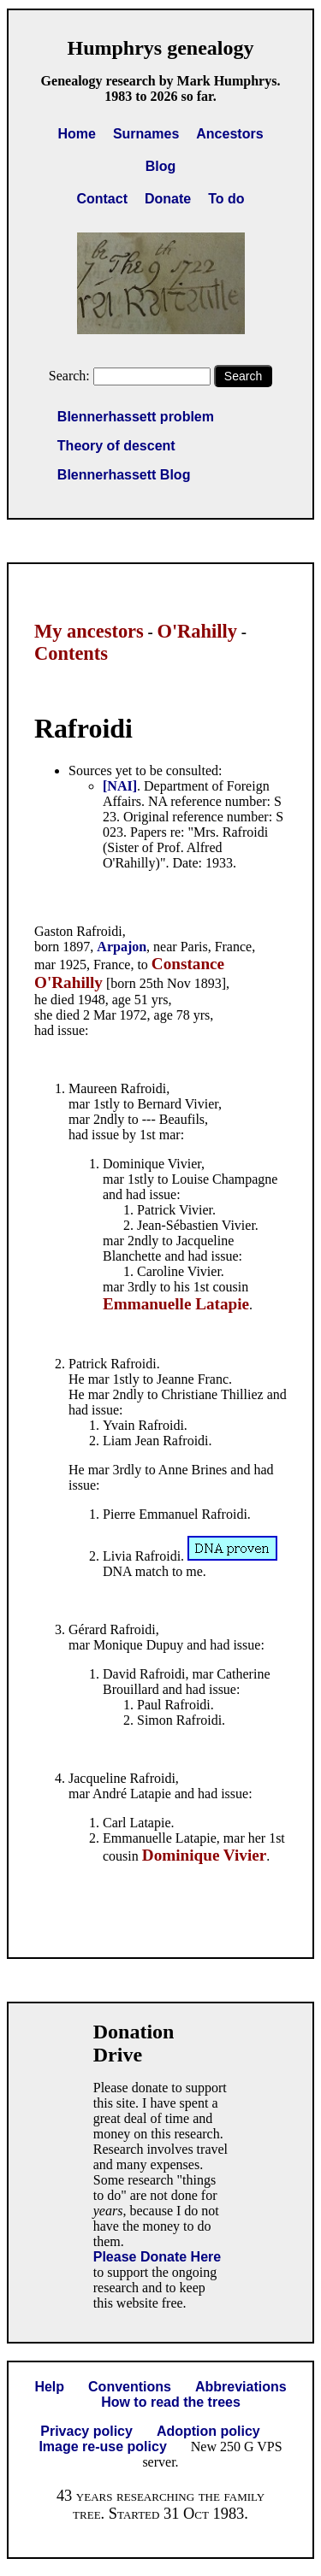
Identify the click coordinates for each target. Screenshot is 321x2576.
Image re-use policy (102, 2446)
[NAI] (120, 786)
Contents (71, 653)
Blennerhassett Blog (124, 475)
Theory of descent (116, 445)
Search (243, 376)
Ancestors (229, 133)
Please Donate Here (157, 2257)
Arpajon (121, 946)
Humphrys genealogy (160, 48)
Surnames (146, 133)
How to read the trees (171, 2402)
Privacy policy (86, 2431)
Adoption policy (208, 2431)
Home (76, 133)
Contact (102, 198)
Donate (168, 198)
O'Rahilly (197, 631)
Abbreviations (241, 2386)
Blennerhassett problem (135, 416)
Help (49, 2386)
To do (226, 198)
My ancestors (89, 631)
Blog (161, 166)
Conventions (129, 2386)
